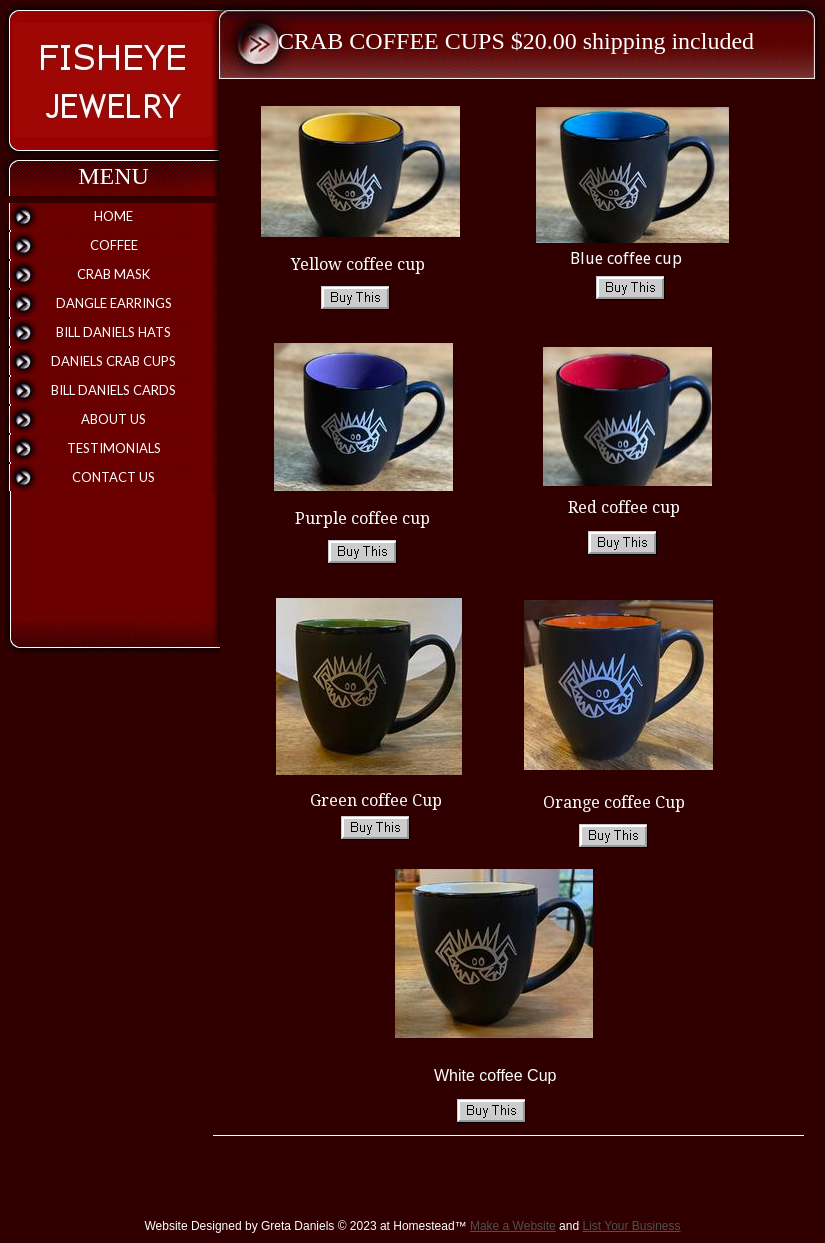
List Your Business (631, 1226)
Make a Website (513, 1226)
